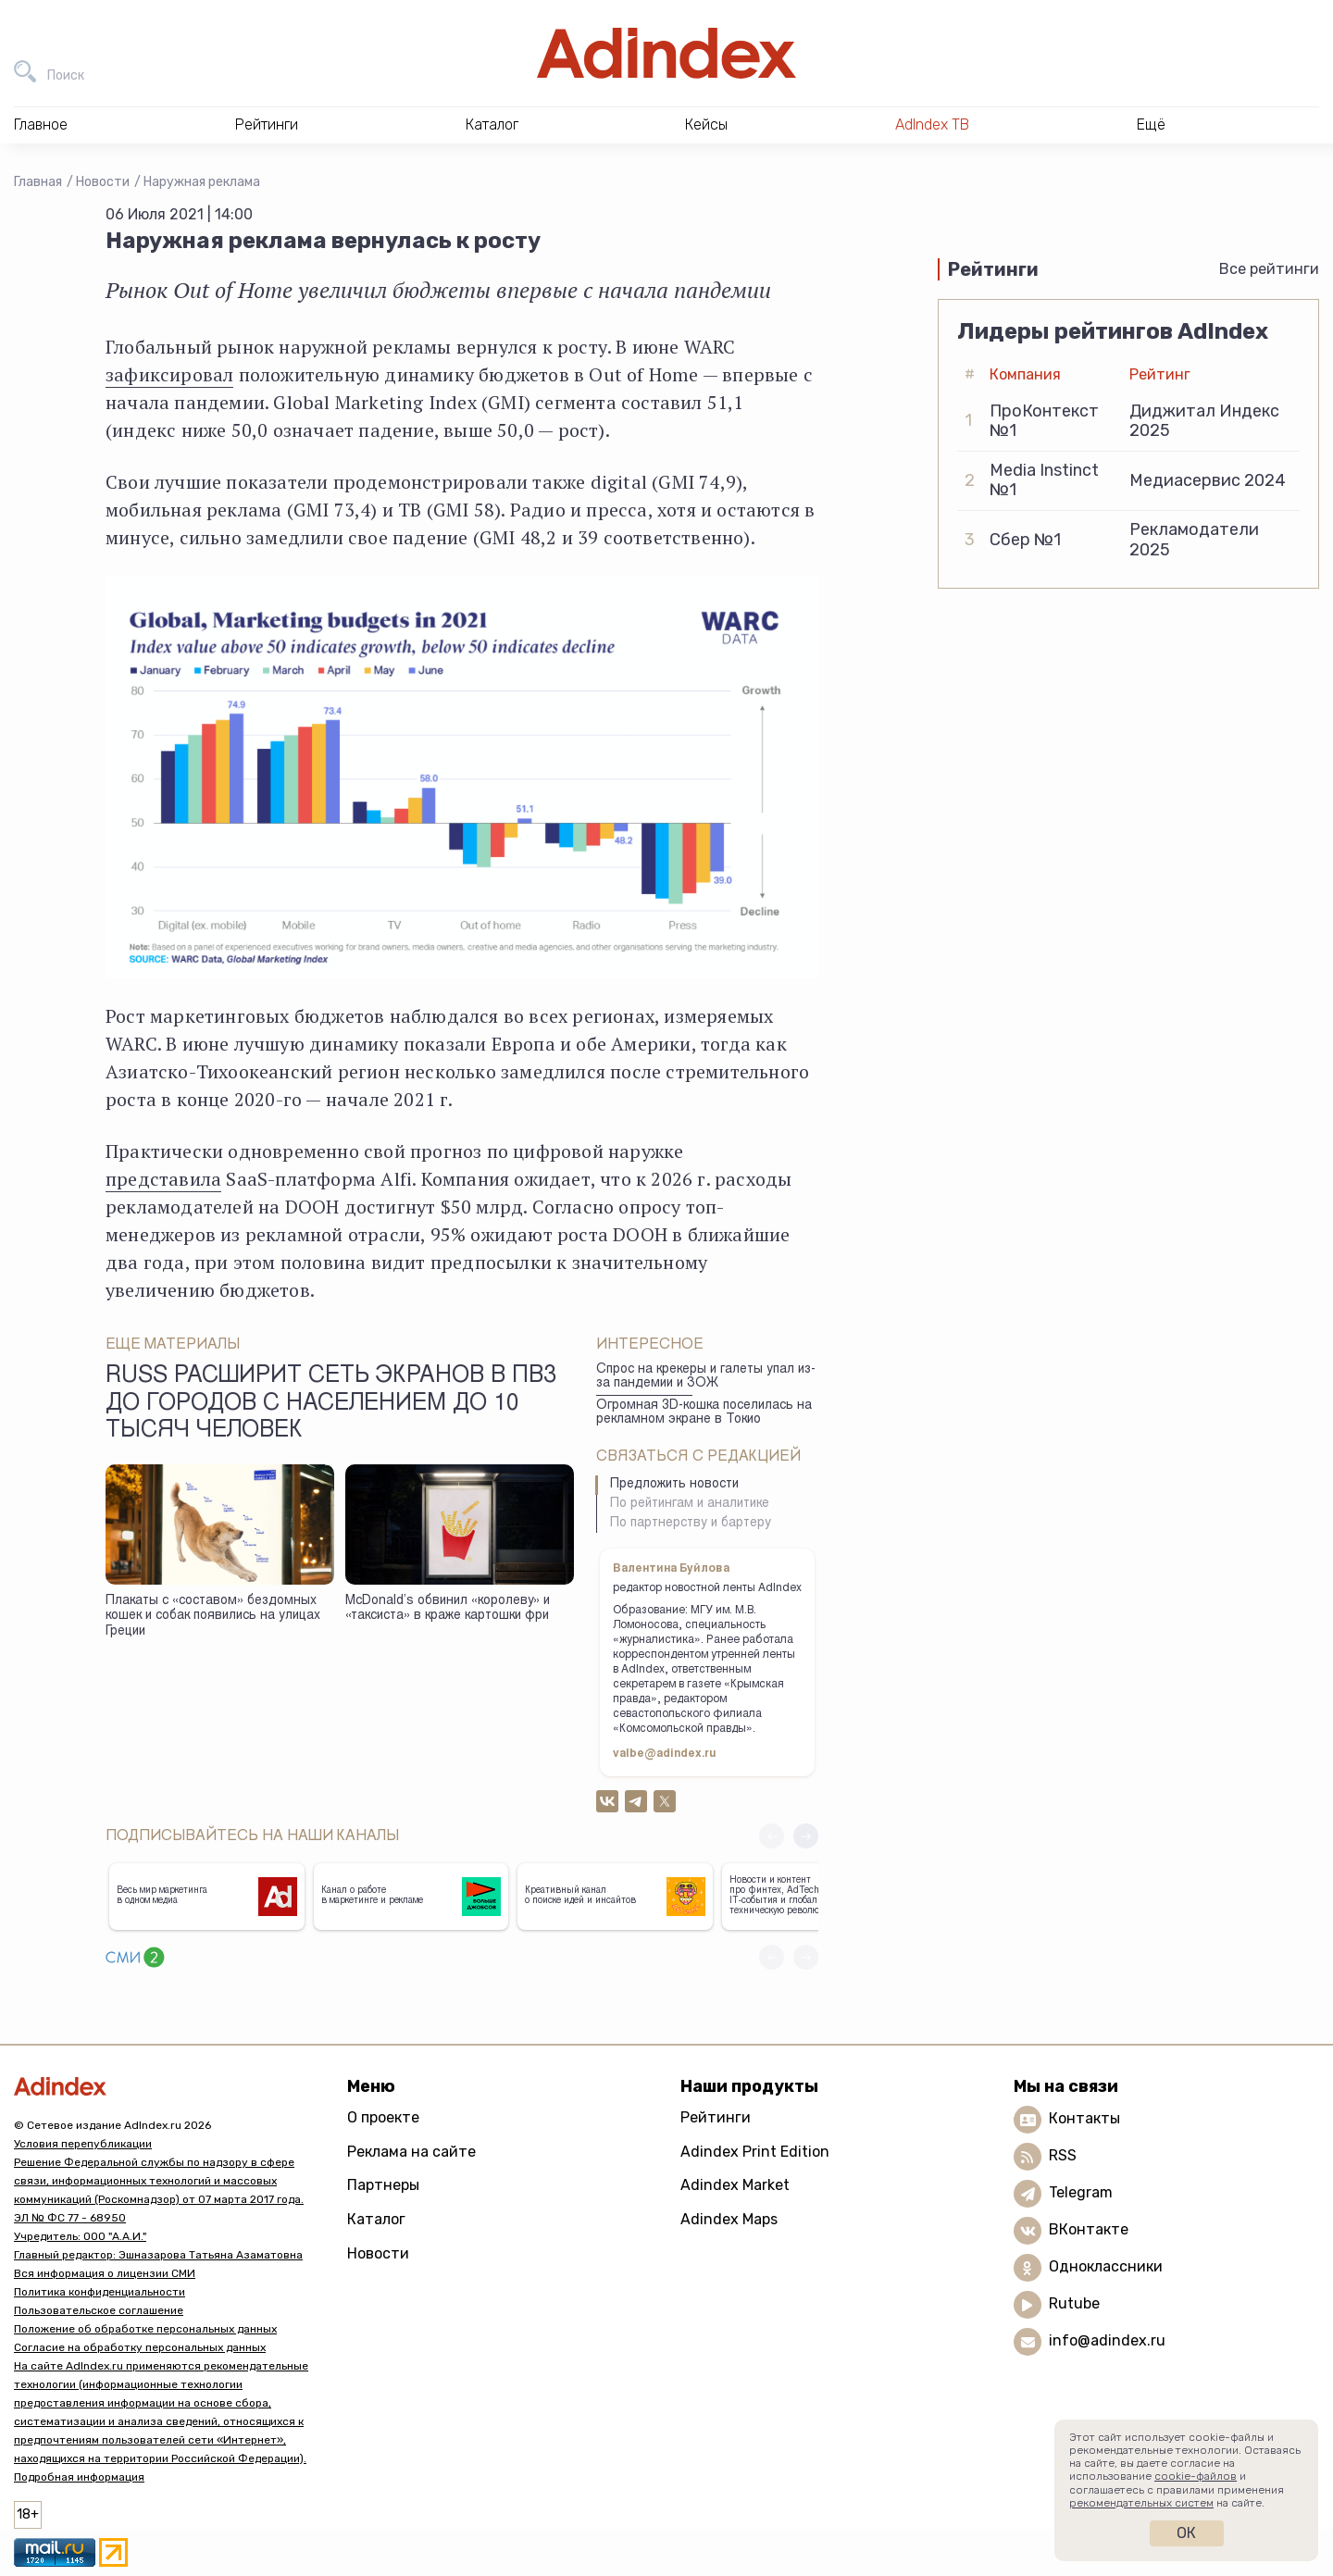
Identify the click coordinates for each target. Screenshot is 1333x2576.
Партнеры (383, 2185)
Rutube (1074, 2303)
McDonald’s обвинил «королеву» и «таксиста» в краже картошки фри (447, 1609)
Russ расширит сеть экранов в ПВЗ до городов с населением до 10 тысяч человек (331, 1404)
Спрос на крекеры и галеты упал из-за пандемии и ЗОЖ (706, 1376)
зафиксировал (169, 374)
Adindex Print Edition (754, 2151)
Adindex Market (735, 2185)
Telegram (1081, 2192)
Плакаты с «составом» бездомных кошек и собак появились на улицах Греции (213, 1616)
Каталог (376, 2219)
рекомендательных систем (1141, 2502)
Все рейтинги (1269, 269)
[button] (805, 1835)
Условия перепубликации (83, 2143)
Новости (103, 182)
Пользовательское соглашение (98, 2310)
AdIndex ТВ (932, 124)
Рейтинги (715, 2117)
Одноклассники (1106, 2266)
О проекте (383, 2117)
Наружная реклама (201, 182)
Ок (1186, 2533)
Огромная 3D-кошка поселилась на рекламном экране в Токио (704, 1413)
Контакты (1084, 2118)
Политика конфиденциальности (99, 2291)
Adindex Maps (729, 2219)
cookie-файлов (1195, 2476)
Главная (38, 182)
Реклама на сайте (411, 2151)
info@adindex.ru (1107, 2340)
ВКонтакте (1088, 2229)
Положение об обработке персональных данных (145, 2328)
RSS (1063, 2155)
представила (163, 1178)
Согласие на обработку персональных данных (140, 2347)
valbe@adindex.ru (664, 1754)
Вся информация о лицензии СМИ (104, 2273)
